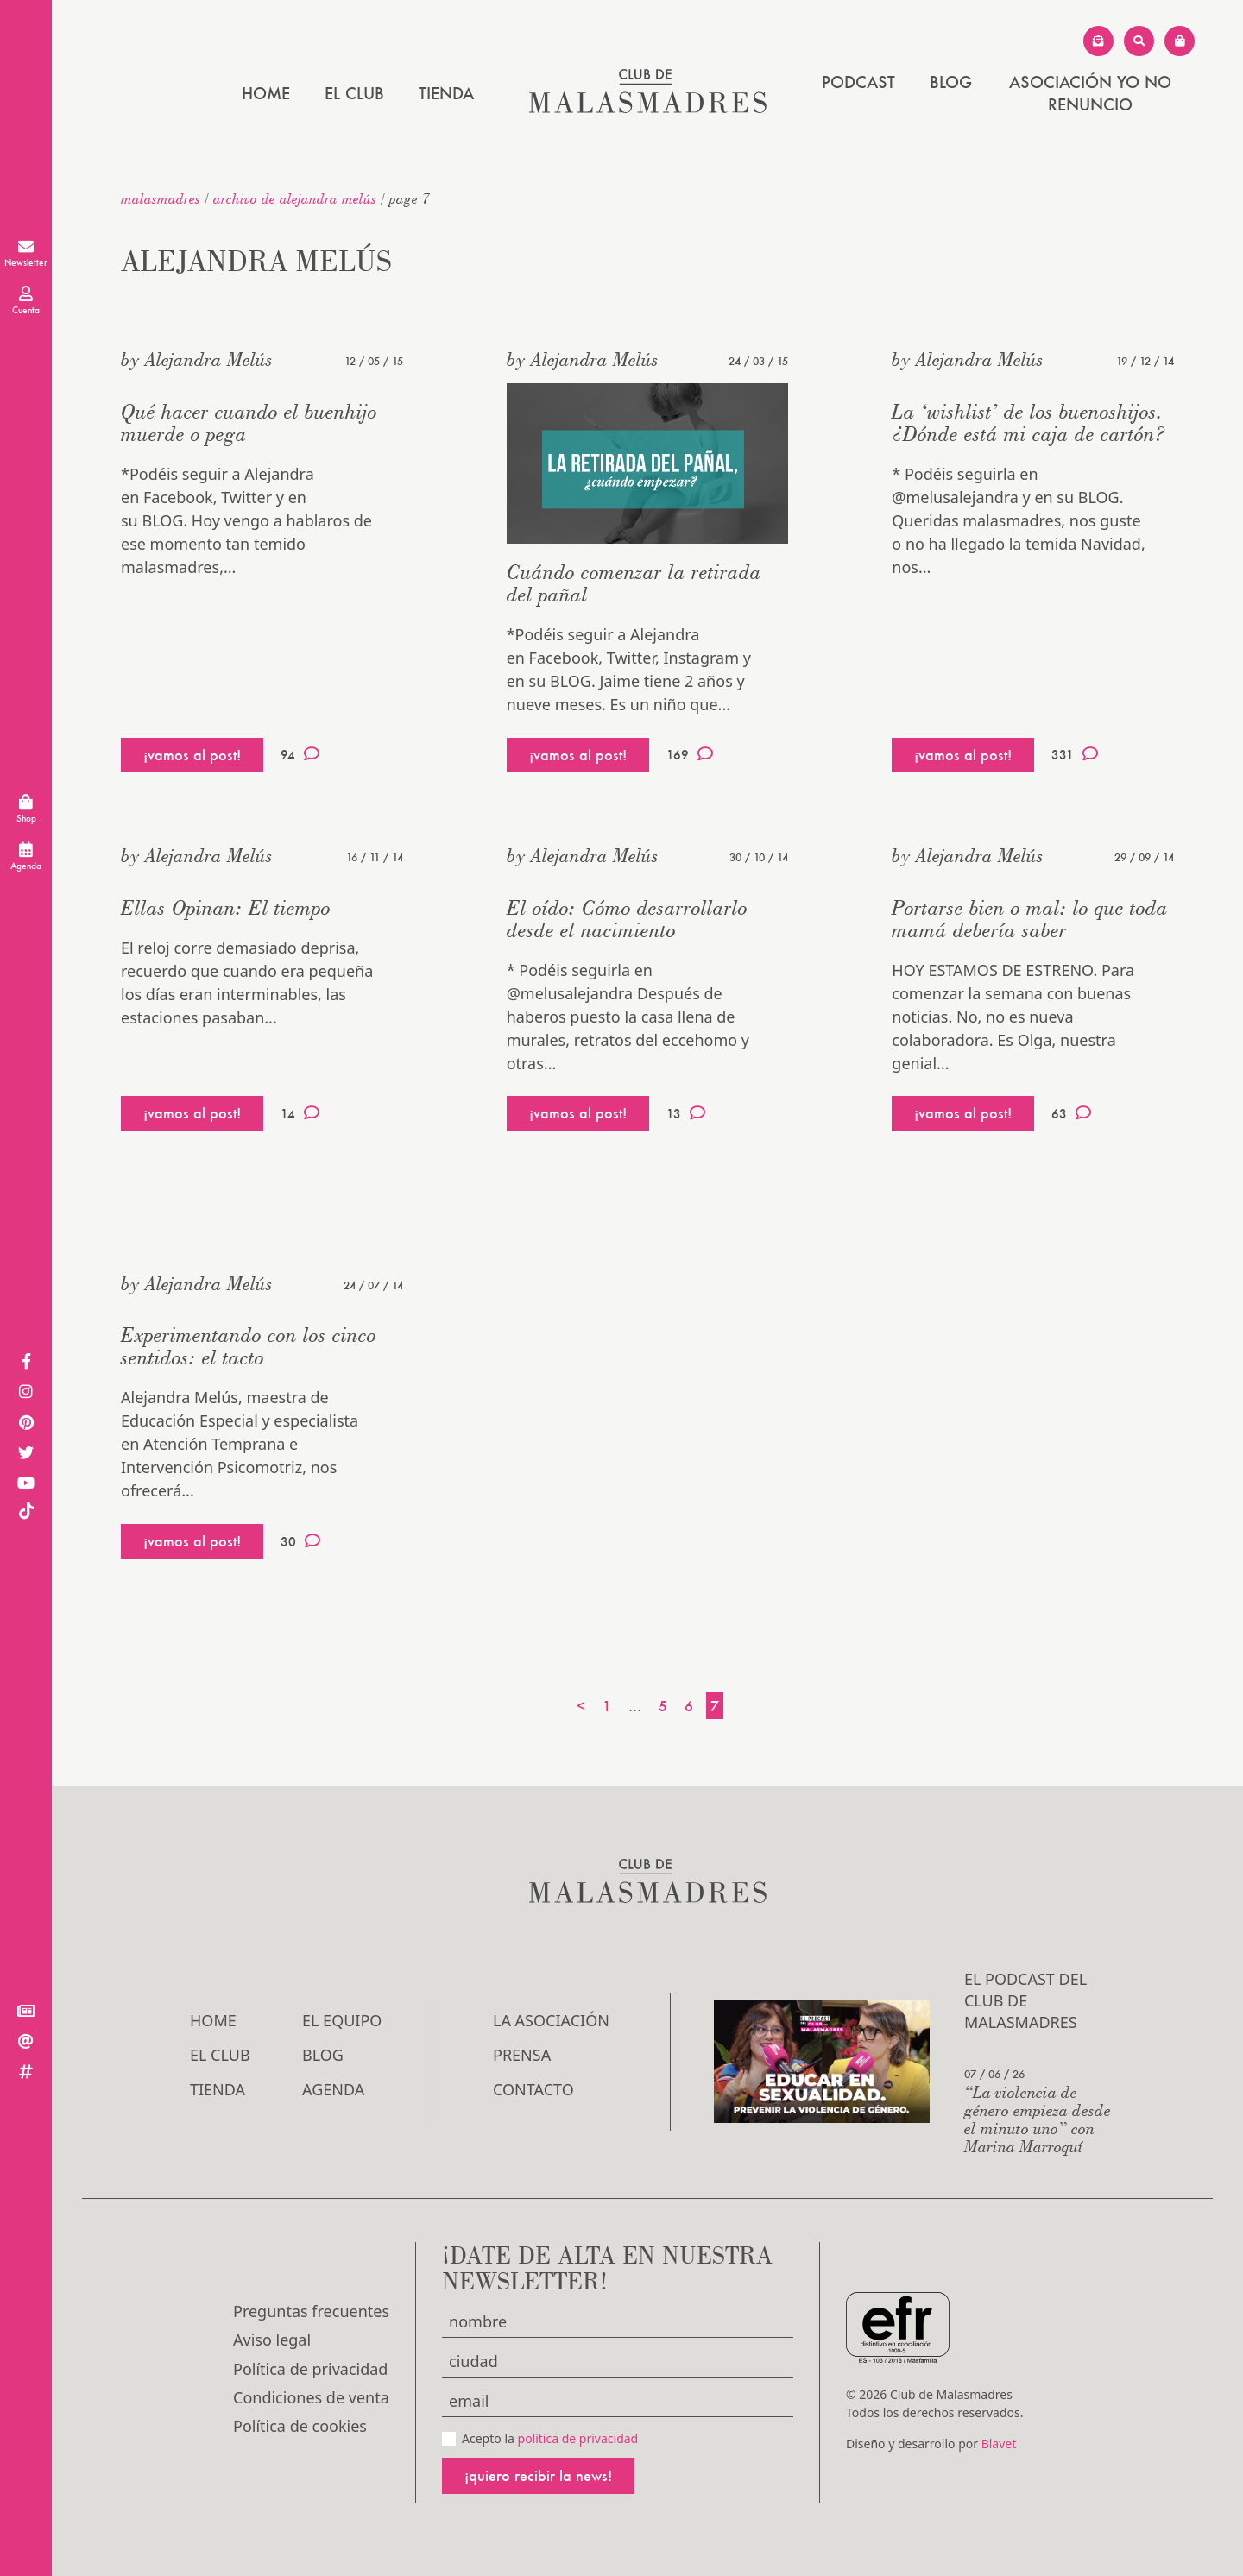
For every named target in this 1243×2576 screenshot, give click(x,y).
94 (300, 754)
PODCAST (858, 82)
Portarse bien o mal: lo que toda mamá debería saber (1030, 918)
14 (300, 1113)
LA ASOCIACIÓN (551, 2020)
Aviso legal (272, 2339)
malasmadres (160, 198)
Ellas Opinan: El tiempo (226, 907)
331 (1074, 754)
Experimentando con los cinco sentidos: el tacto (248, 1345)
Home (266, 93)
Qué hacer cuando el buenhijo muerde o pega (249, 422)
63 (1071, 1113)
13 (685, 1113)
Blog (951, 82)
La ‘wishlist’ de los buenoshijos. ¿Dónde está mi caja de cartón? (1029, 422)
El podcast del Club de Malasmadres (1025, 2000)
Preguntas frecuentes (311, 2311)
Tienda (446, 93)
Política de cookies (300, 2425)
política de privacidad (578, 2438)
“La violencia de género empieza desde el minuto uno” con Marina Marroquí (1037, 2119)
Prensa (522, 2054)
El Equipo (342, 2020)
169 (689, 754)
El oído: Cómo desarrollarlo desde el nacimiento (627, 918)
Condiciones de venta (311, 2397)
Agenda (333, 2089)
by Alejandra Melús (197, 359)
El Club (354, 93)
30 (300, 1541)
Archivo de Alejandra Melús (294, 198)
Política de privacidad (310, 2369)
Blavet (999, 2443)
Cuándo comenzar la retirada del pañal (634, 583)
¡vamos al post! (192, 755)
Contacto (533, 2089)
